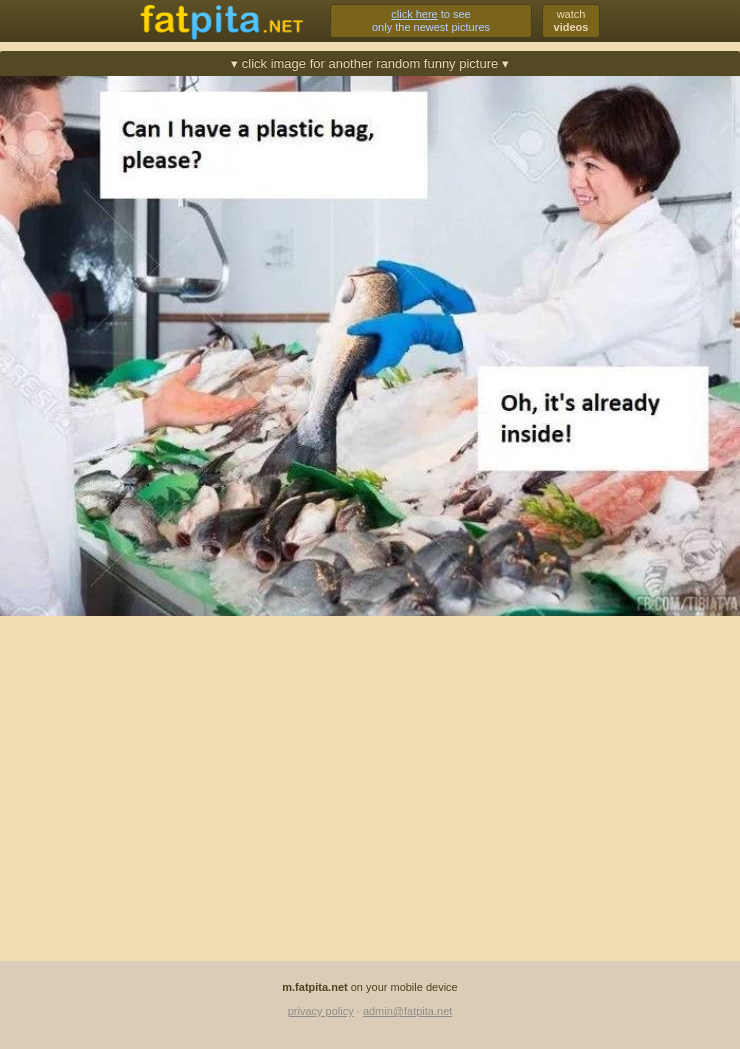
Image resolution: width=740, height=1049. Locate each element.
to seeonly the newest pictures (431, 20)
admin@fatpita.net (407, 1011)
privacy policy (321, 1011)
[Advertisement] (370, 771)
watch (571, 20)
